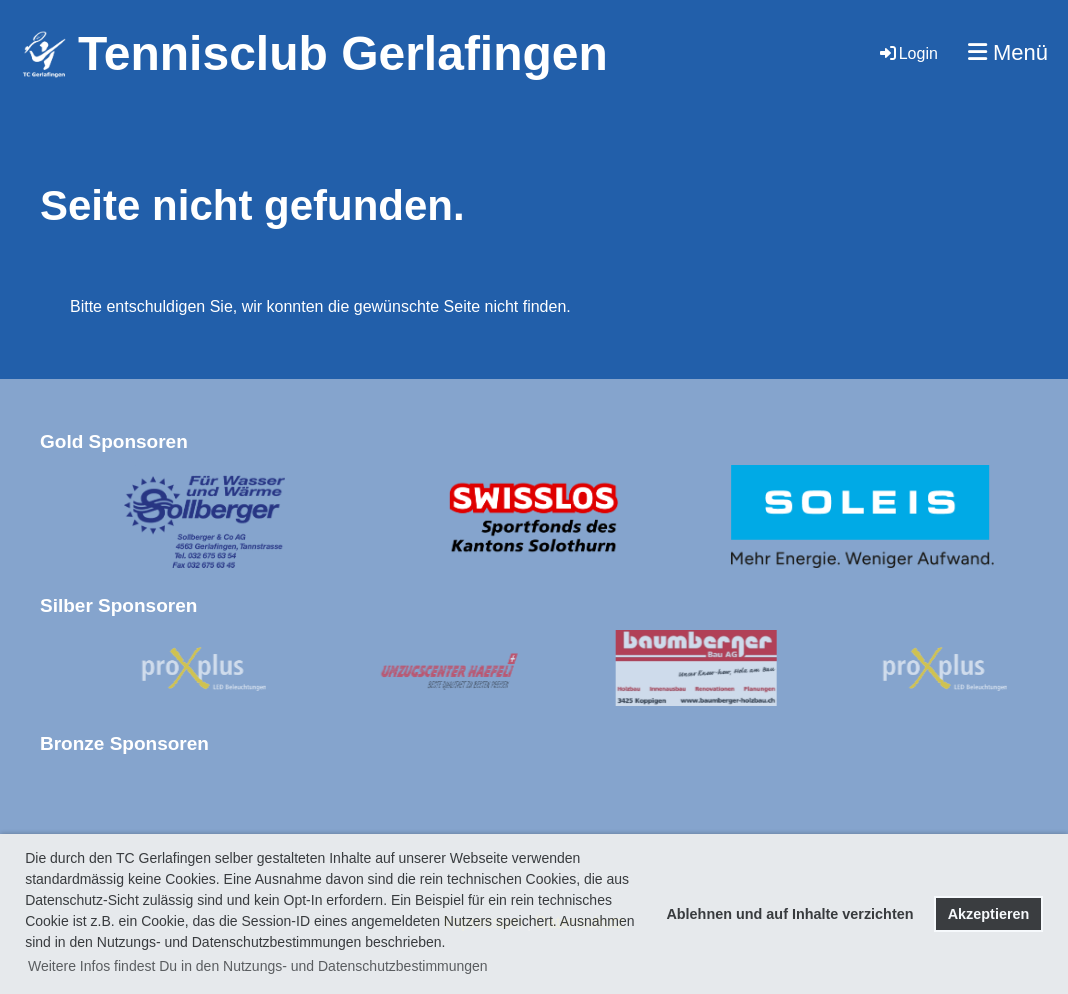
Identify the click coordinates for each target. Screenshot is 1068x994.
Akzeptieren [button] (989, 914)
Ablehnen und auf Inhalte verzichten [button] (789, 914)
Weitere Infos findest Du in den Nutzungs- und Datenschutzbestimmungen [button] (258, 966)
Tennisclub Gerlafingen (343, 53)
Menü (1008, 52)
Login (907, 53)
